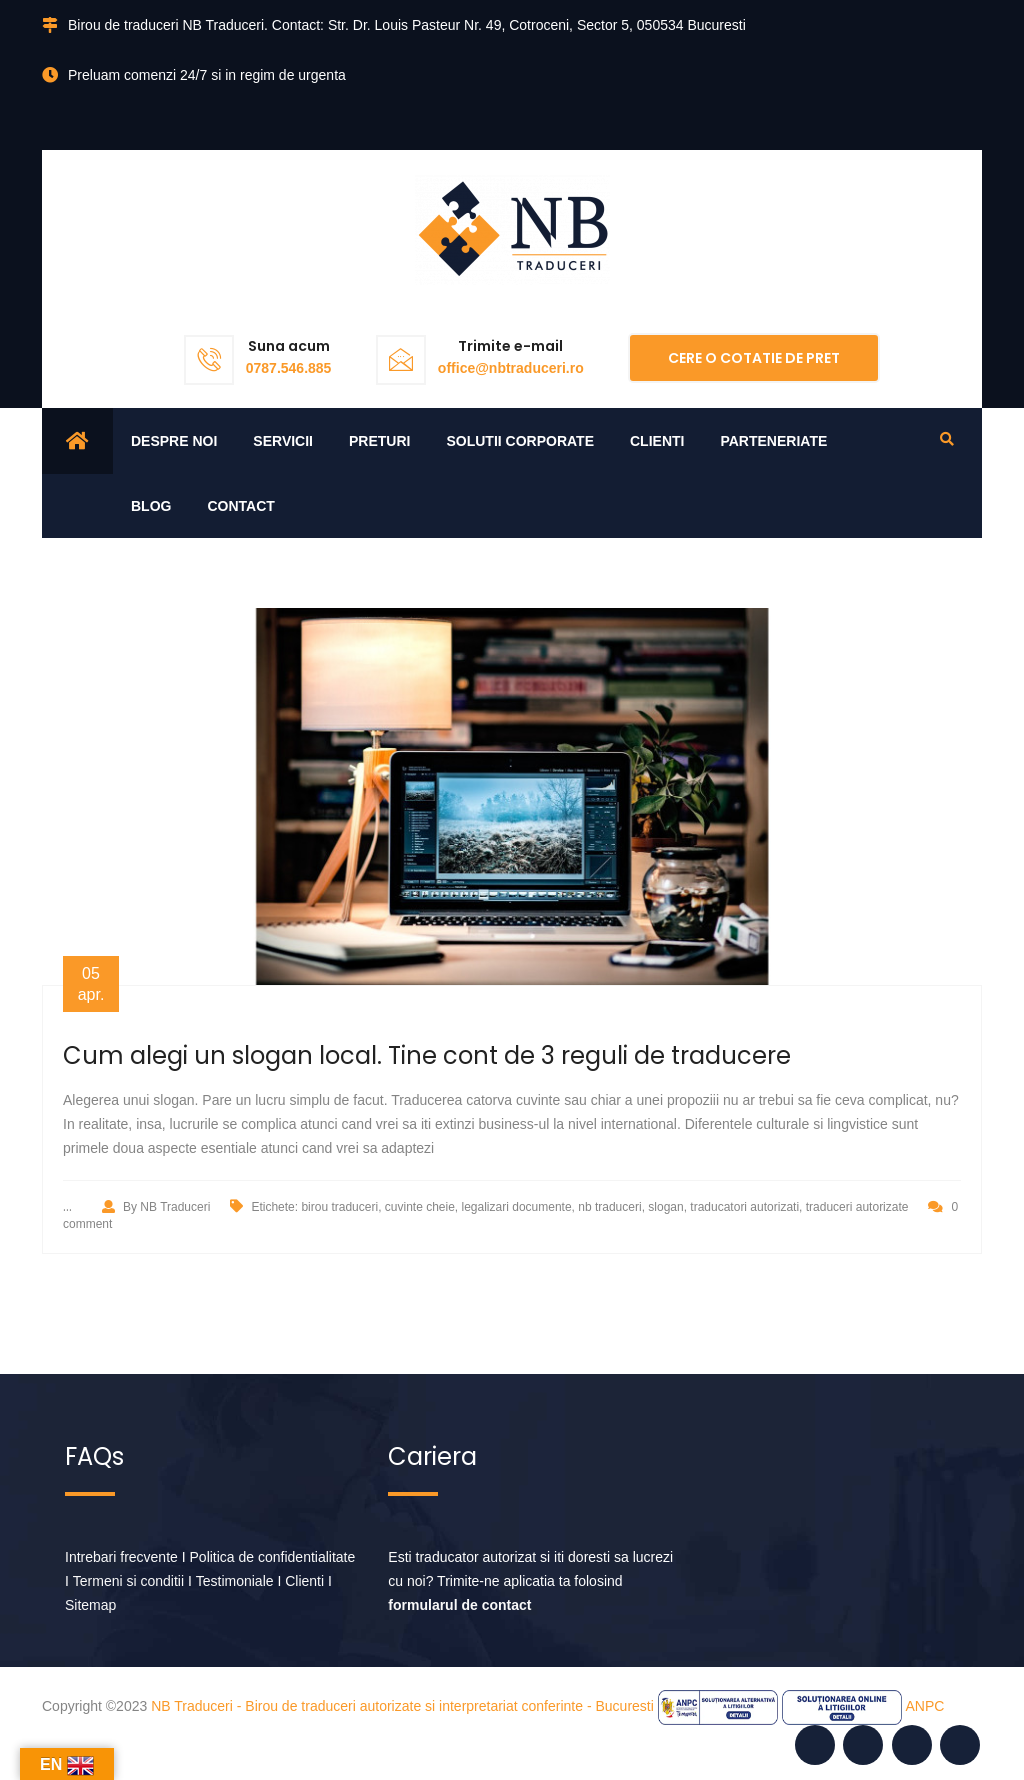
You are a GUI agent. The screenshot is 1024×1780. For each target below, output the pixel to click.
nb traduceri (609, 1207)
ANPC (925, 1706)
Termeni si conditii (128, 1581)
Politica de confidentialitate (273, 1557)
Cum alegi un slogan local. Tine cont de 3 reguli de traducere (427, 1055)
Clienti (657, 441)
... (67, 1206)
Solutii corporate (520, 441)
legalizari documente (517, 1207)
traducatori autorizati (744, 1207)
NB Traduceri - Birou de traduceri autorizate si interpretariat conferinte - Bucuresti (402, 1706)
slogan (665, 1207)
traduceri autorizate (857, 1207)
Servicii (283, 441)
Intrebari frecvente (121, 1557)
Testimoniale (235, 1581)
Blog (151, 506)
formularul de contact (459, 1605)
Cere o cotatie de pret (754, 358)
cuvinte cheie (420, 1207)
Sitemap (90, 1605)
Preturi (379, 441)
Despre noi (174, 441)
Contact (240, 506)
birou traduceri (339, 1207)
